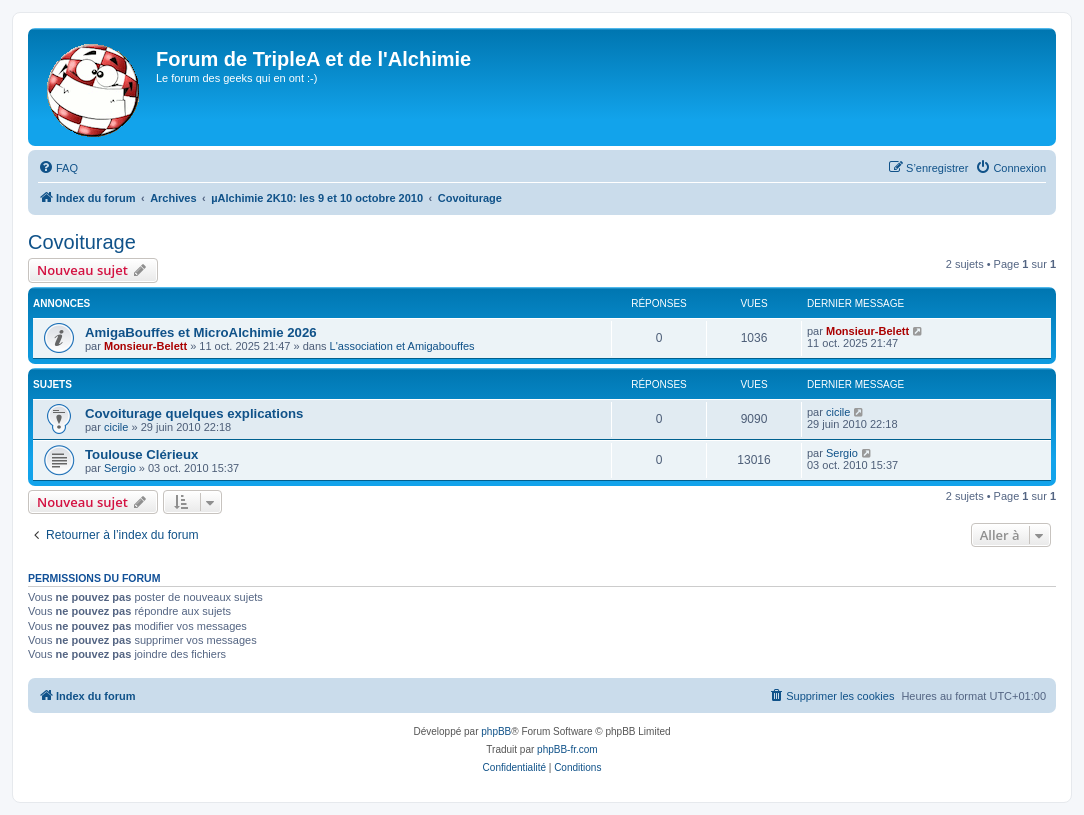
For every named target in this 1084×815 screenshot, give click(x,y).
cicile (116, 427)
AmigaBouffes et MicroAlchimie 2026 (201, 332)
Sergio (120, 468)
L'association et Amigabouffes (402, 346)
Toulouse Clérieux (141, 454)
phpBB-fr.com (567, 749)
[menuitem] (58, 168)
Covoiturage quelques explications (194, 413)
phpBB (496, 731)
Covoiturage (82, 242)
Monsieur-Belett (145, 346)
